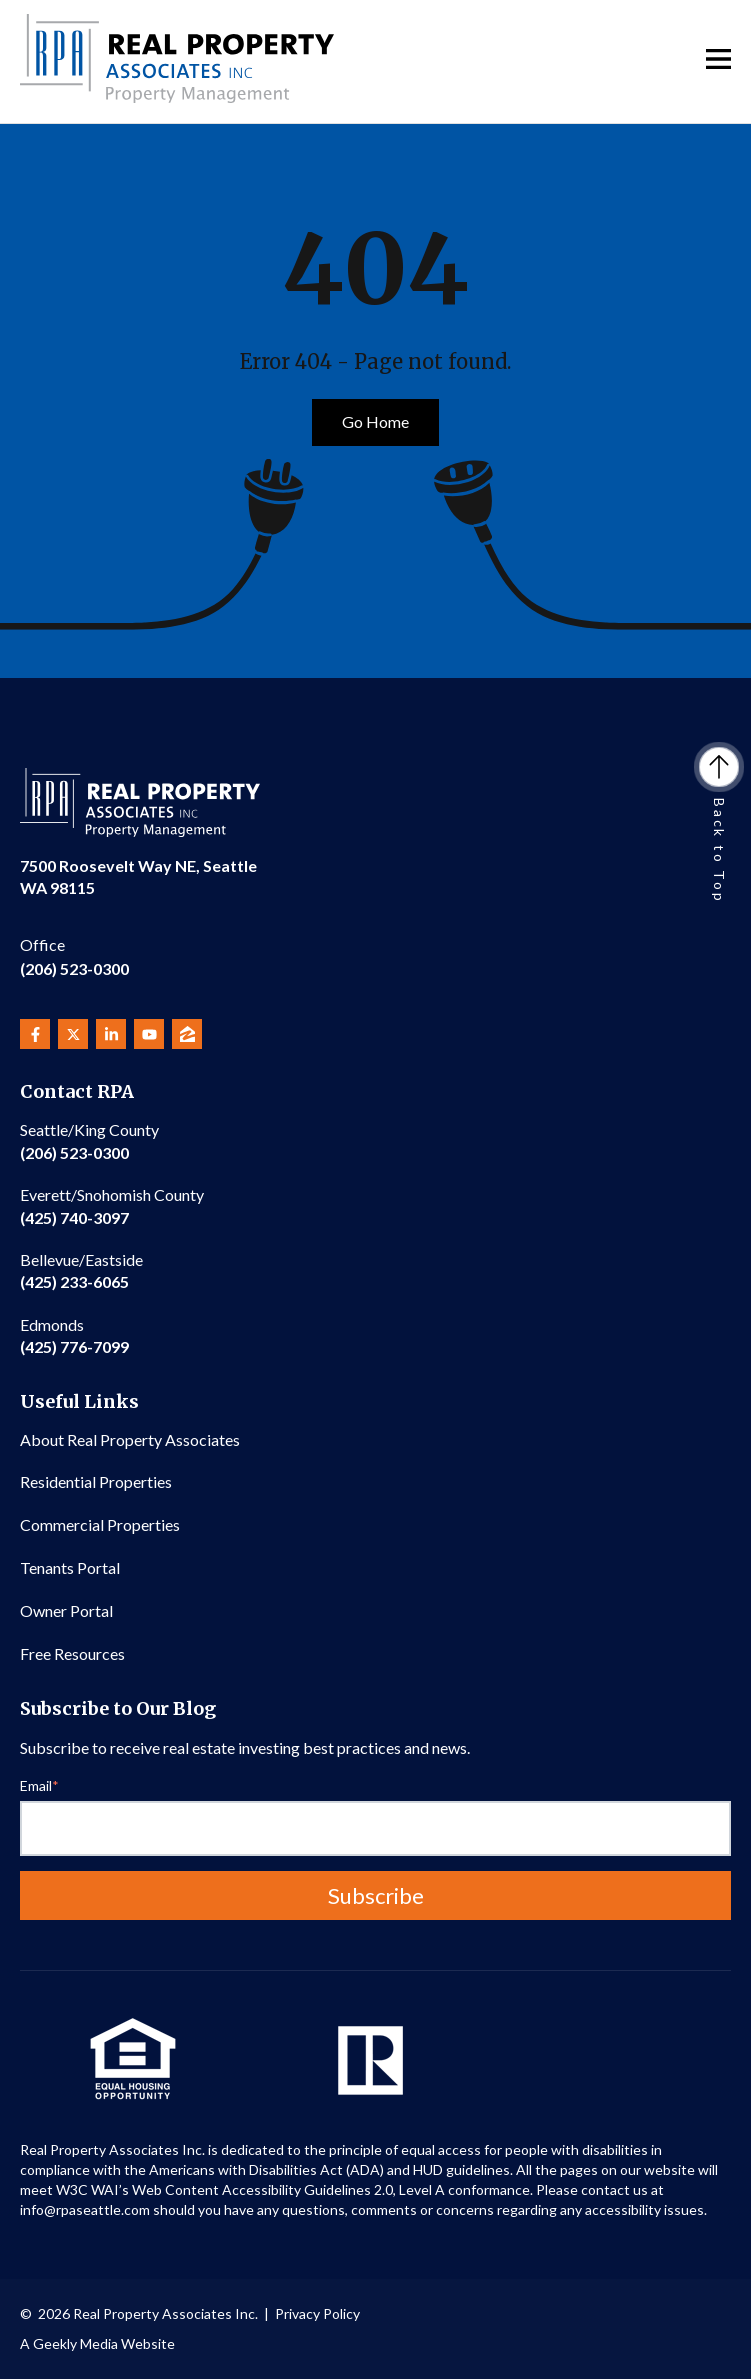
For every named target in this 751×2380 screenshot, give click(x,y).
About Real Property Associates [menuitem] (130, 1439)
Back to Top (719, 826)
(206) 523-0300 (74, 955)
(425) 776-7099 (74, 1335)
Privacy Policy (317, 2313)
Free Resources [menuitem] (72, 1653)
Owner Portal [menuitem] (66, 1610)
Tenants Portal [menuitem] (70, 1567)
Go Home (375, 421)
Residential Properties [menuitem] (96, 1481)
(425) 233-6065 (81, 1270)
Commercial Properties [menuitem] (100, 1524)
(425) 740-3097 (112, 1205)
